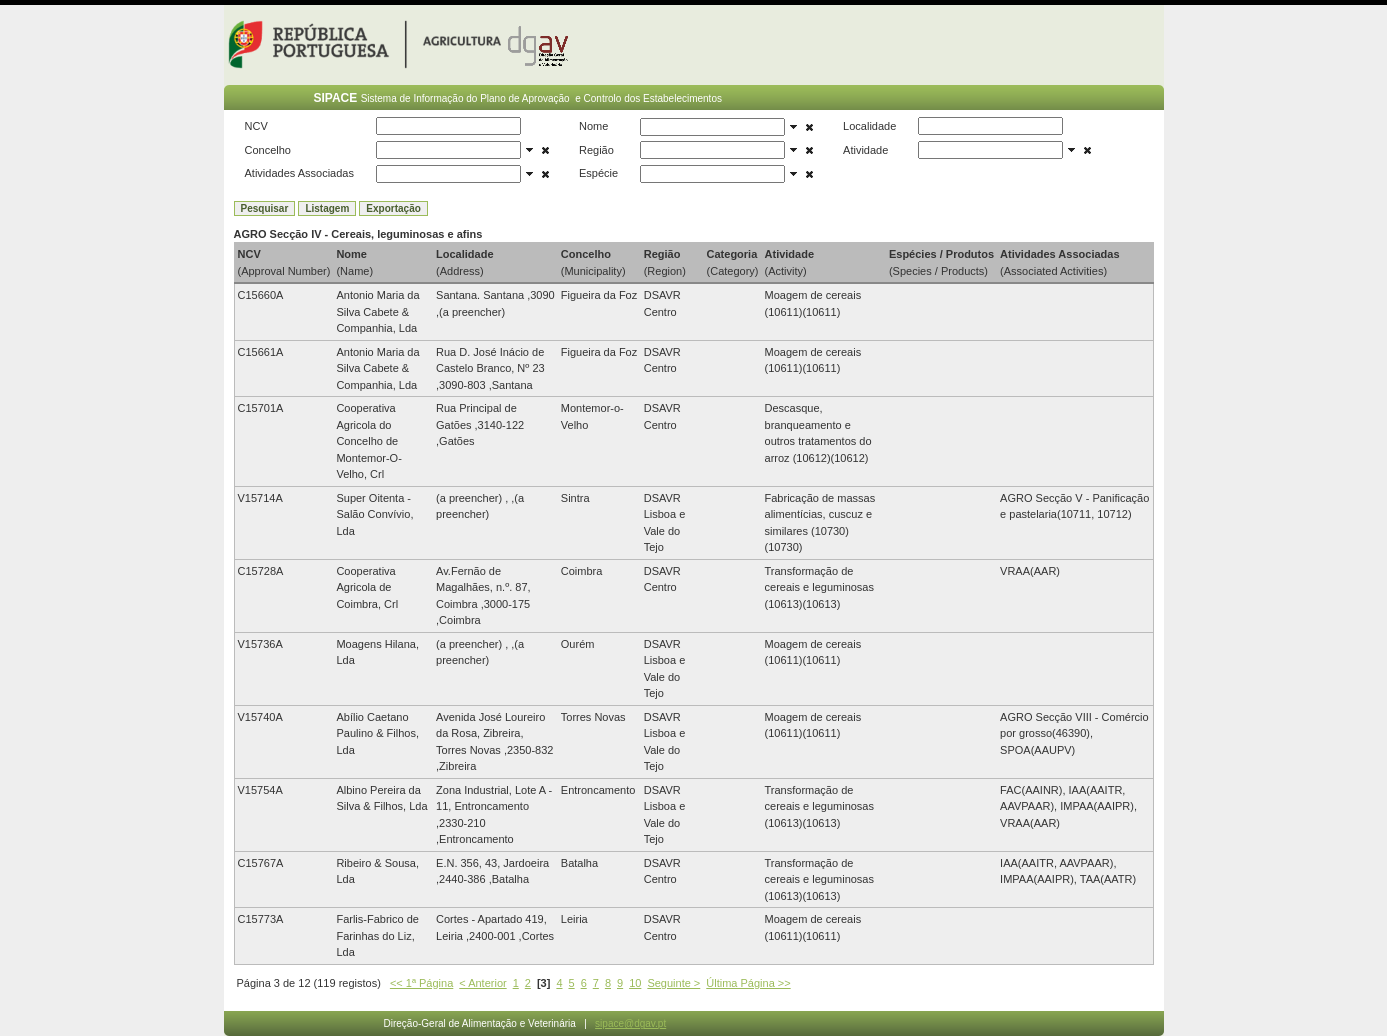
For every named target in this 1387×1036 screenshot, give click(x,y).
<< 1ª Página (421, 983)
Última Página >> (748, 983)
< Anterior (482, 983)
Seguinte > (673, 983)
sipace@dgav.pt (630, 1023)
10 (635, 983)
